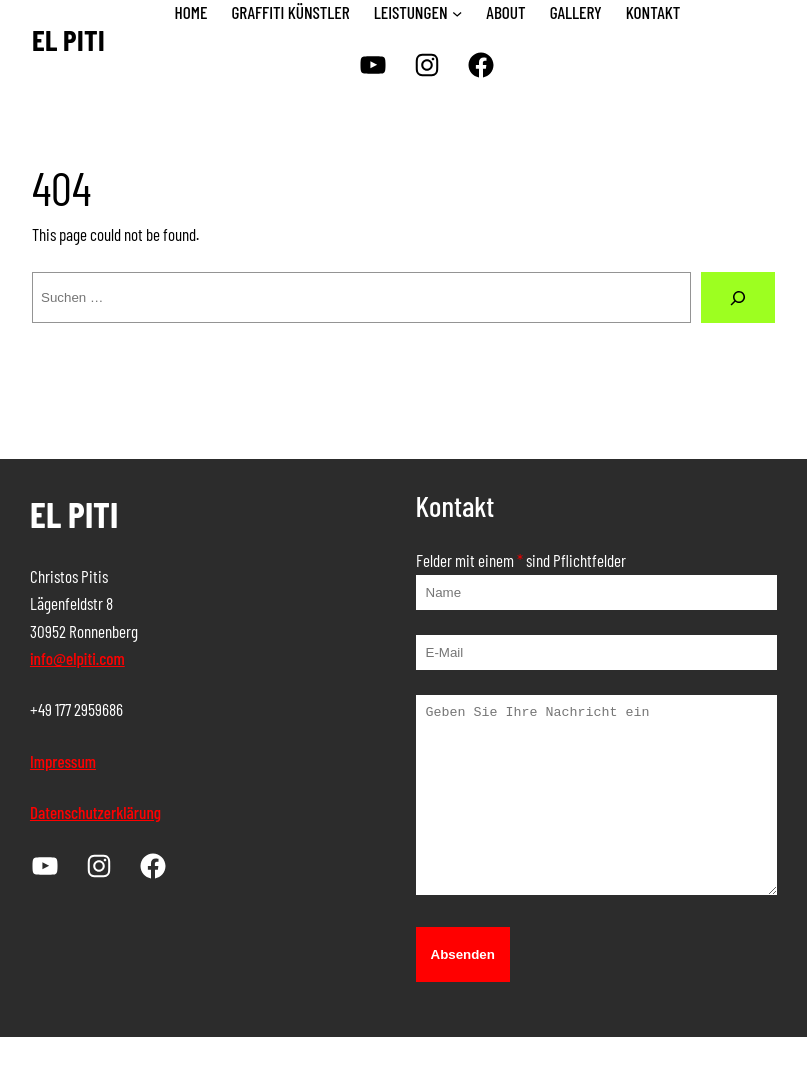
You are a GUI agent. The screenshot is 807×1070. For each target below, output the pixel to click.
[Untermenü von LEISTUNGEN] (457, 13)
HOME (191, 12)
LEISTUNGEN (411, 12)
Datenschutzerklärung (95, 812)
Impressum (63, 761)
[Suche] (738, 297)
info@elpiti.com (77, 658)
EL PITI (68, 39)
